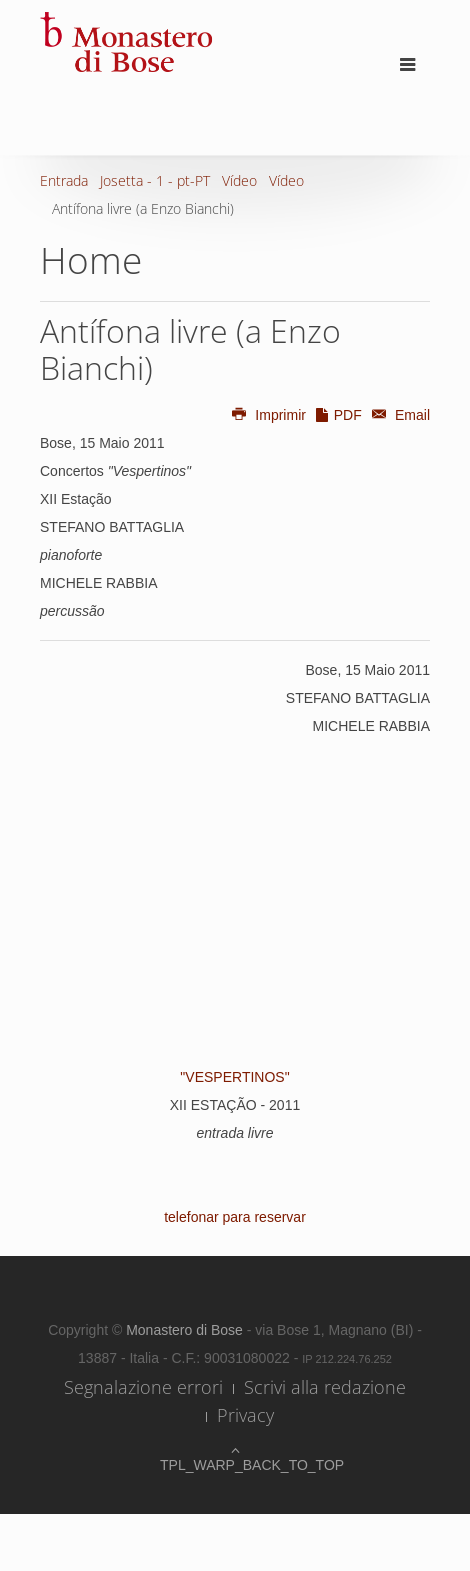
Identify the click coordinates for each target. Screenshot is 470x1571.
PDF (338, 415)
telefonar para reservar (235, 1217)
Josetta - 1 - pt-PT (155, 180)
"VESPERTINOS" (234, 1077)
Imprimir (268, 415)
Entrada (64, 180)
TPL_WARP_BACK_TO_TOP (235, 1465)
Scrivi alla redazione (325, 1387)
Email (398, 415)
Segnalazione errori (143, 1387)
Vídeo (239, 180)
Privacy (245, 1415)
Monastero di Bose (186, 1330)
